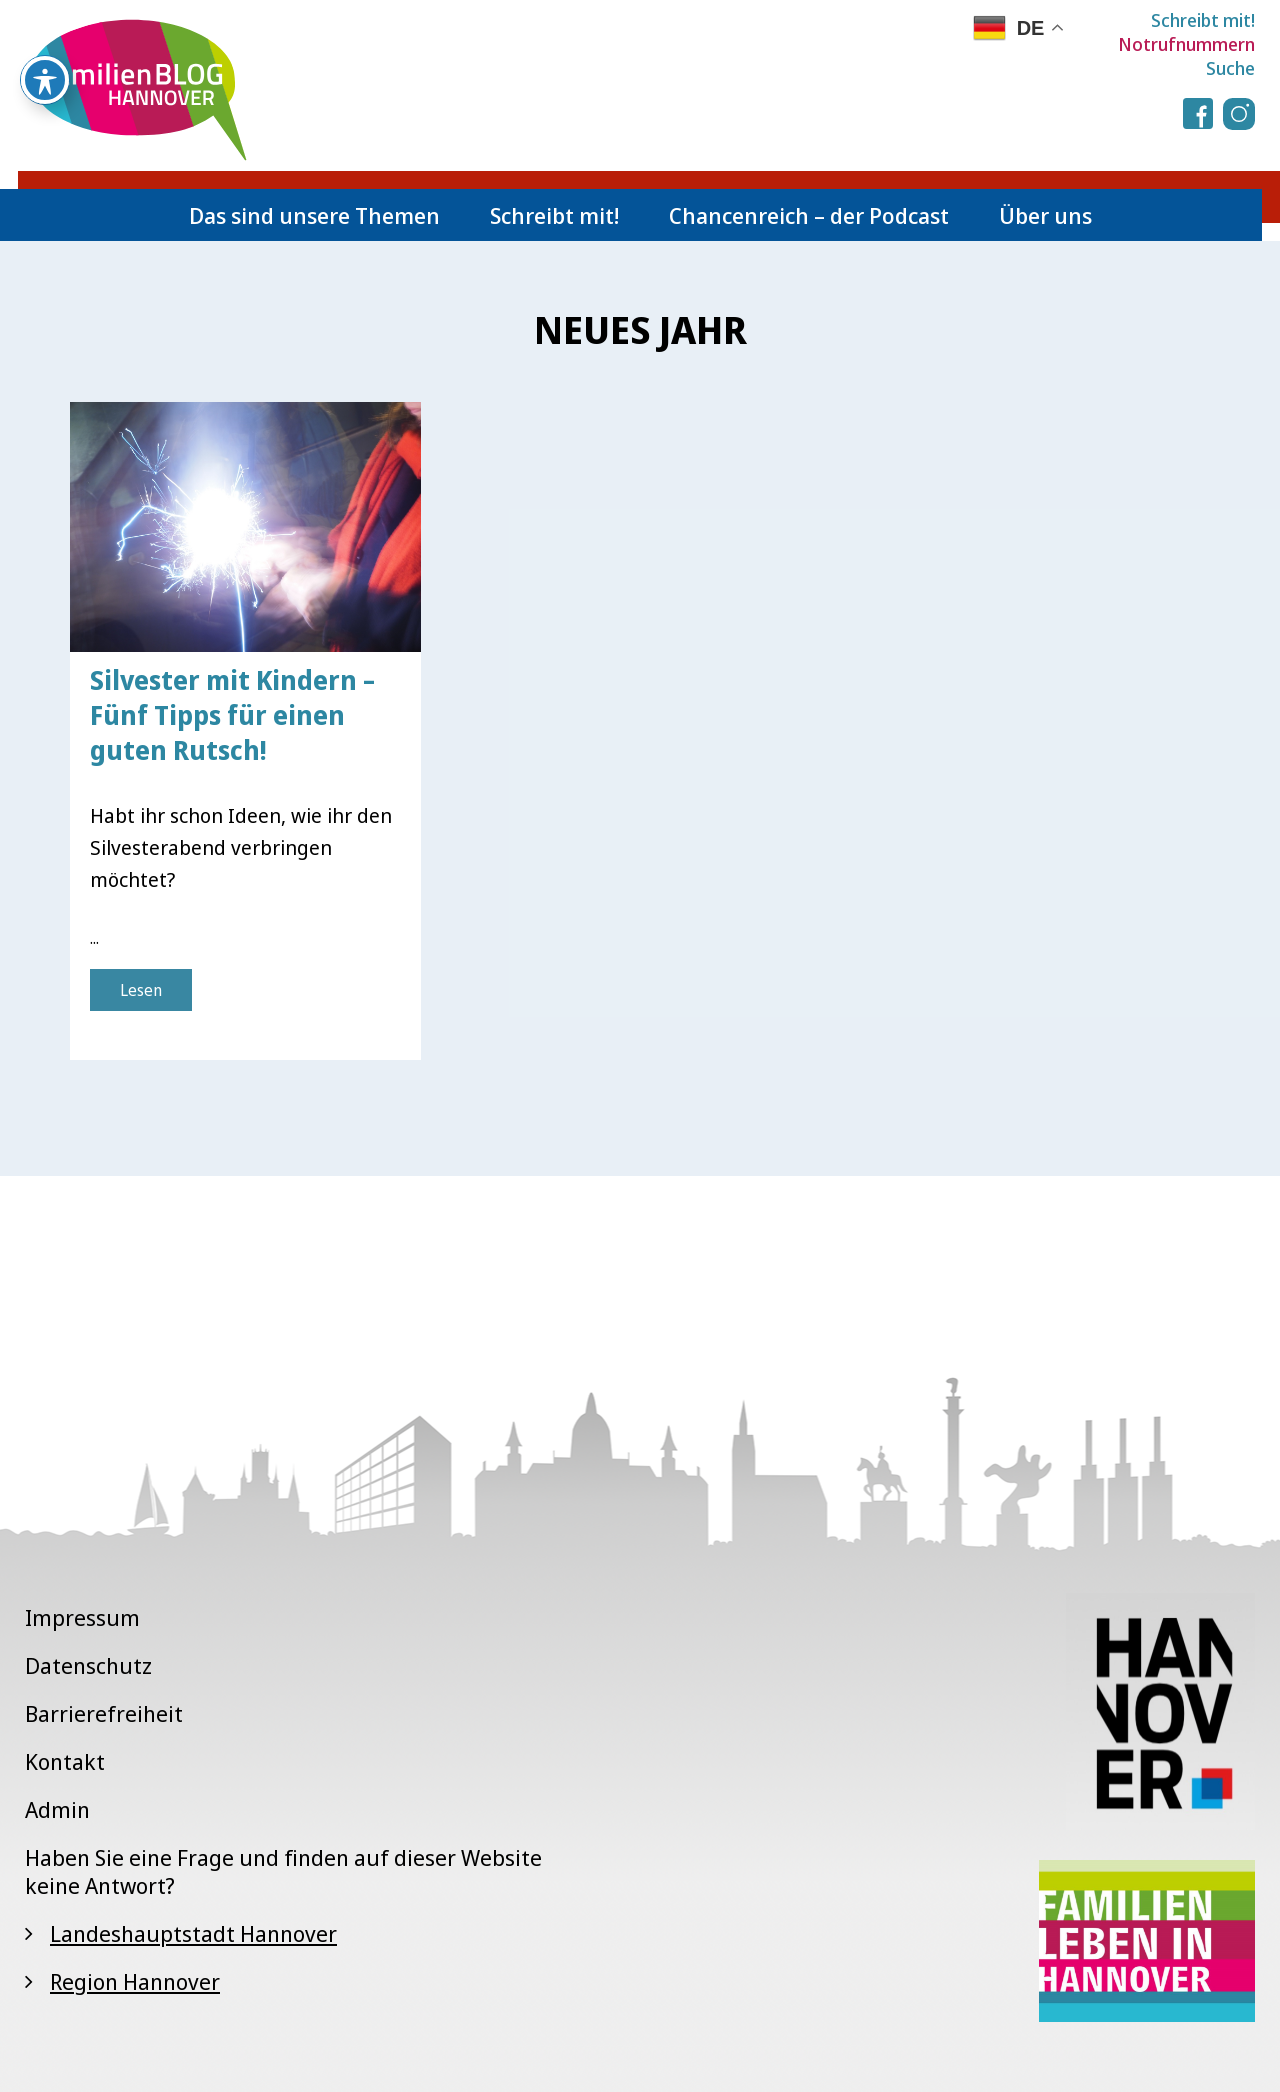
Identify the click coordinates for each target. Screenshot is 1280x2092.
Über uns (1045, 215)
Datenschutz (88, 1665)
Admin (57, 1809)
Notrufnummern (1186, 44)
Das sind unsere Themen (314, 215)
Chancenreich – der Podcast (809, 215)
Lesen (141, 990)
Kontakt (65, 1761)
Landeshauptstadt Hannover (193, 1933)
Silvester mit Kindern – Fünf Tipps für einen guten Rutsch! (232, 715)
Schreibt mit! (1203, 20)
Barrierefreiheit (104, 1713)
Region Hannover (135, 1981)
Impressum (82, 1617)
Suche (1230, 68)
